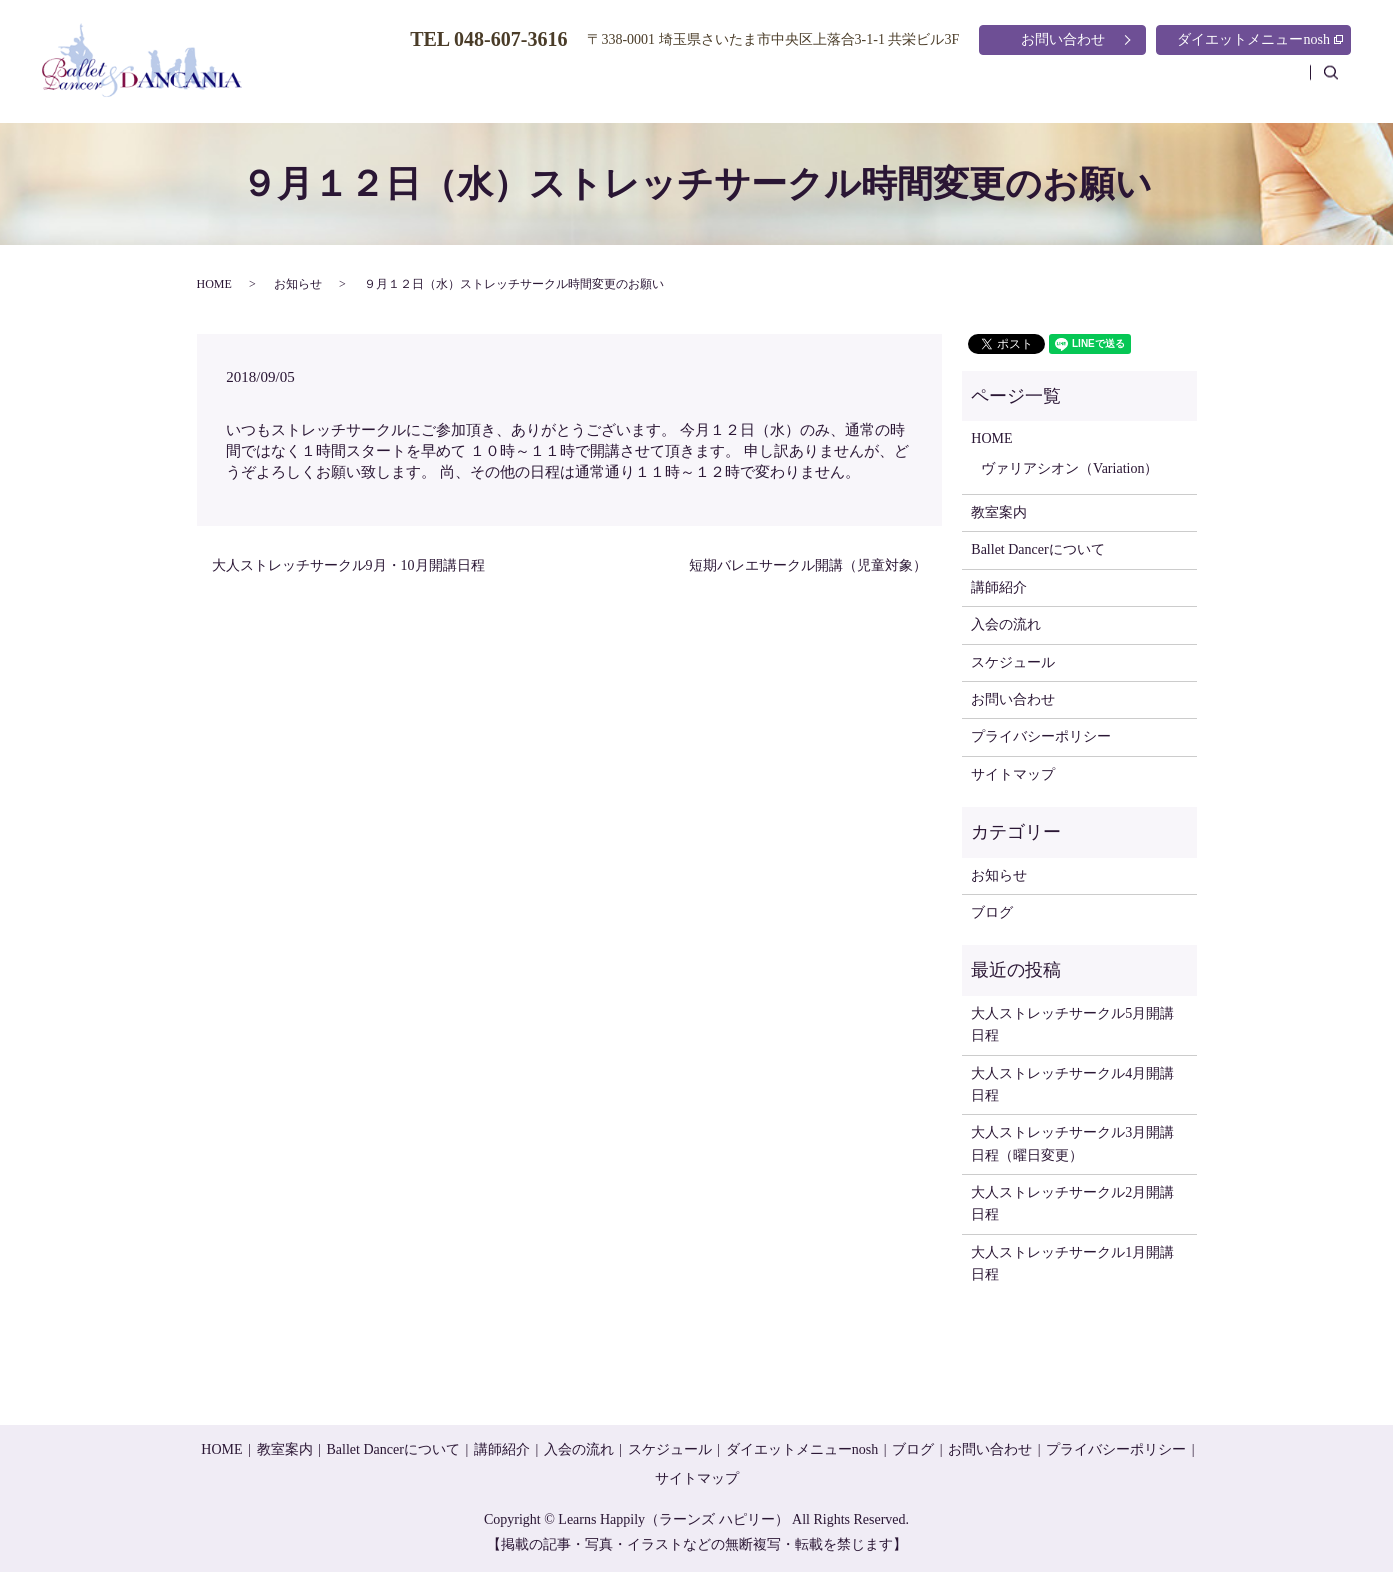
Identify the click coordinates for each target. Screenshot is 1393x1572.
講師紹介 (938, 83)
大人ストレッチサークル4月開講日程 (1072, 1084)
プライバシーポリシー (1041, 736)
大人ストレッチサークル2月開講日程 (1072, 1203)
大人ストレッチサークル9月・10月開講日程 (348, 565)
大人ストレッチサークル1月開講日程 (1072, 1263)
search (1340, 82)
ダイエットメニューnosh (1260, 39)
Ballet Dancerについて (801, 83)
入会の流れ (1043, 83)
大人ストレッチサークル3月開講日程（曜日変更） (1072, 1143)
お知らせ (298, 284)
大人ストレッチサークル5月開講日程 (1072, 1024)
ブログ (1267, 83)
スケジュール (1162, 83)
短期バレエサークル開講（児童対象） (808, 565)
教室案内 (665, 83)
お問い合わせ (1063, 39)
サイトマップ (1013, 774)
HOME (574, 83)
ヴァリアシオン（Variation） (1069, 468)
